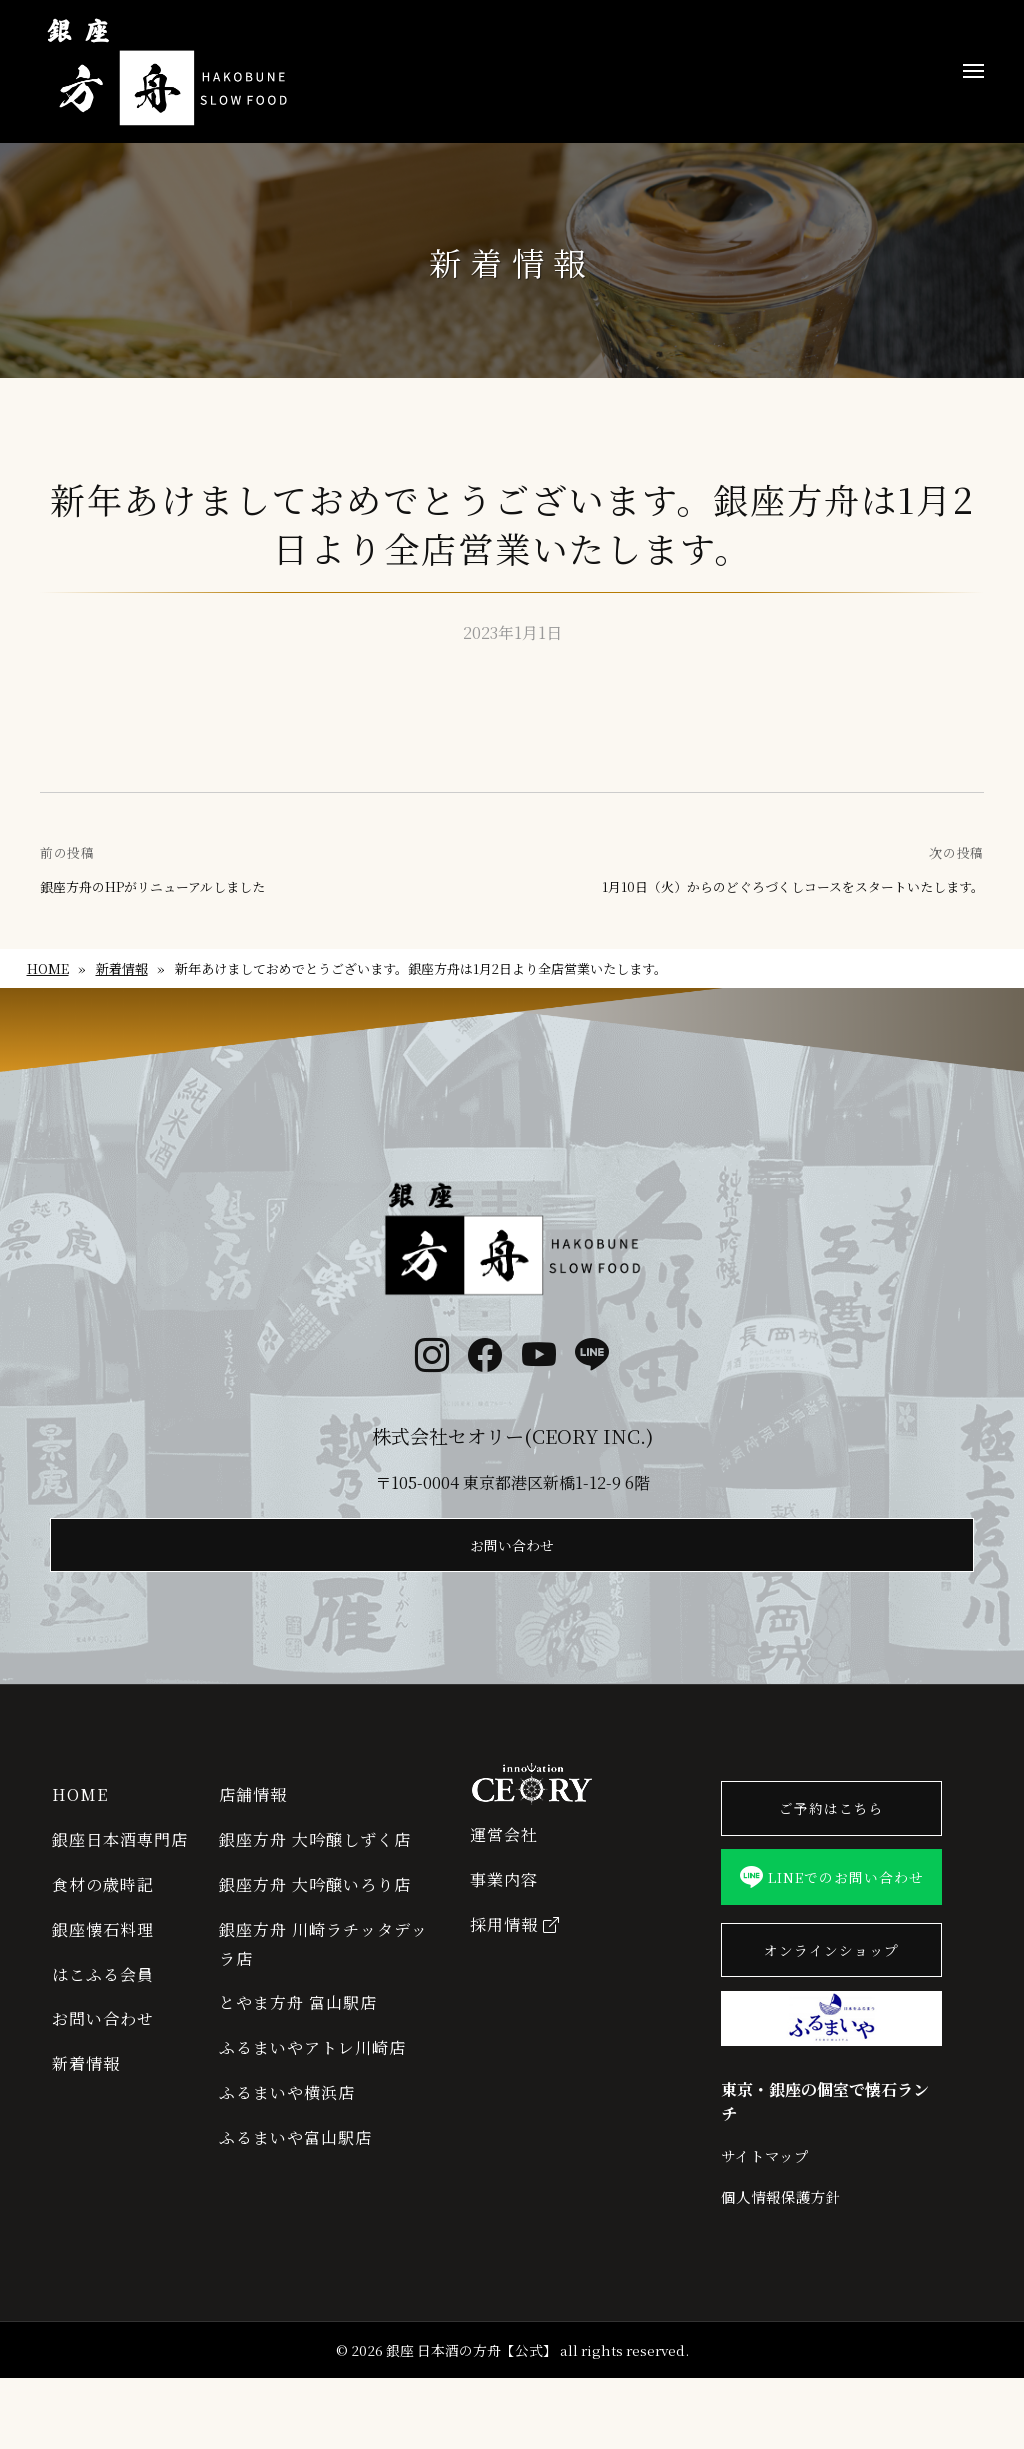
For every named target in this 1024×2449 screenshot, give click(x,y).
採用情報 (515, 1945)
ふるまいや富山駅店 (295, 2158)
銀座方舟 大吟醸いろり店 (315, 1905)
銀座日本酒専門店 (120, 1860)
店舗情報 (253, 1815)
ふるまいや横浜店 (287, 2113)
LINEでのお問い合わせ (831, 1923)
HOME (48, 968)
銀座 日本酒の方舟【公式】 (471, 2421)
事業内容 (504, 1900)
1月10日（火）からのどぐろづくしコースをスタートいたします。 (793, 887)
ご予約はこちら (831, 1830)
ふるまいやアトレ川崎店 (312, 2068)
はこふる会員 (103, 1995)
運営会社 (504, 1855)
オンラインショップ (831, 2015)
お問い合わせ (512, 1563)
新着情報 (122, 968)
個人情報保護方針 (781, 2268)
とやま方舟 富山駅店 (298, 2023)
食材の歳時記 (103, 1905)
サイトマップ (765, 2226)
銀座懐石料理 (103, 1950)
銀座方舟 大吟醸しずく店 (315, 1860)
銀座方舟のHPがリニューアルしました (152, 887)
